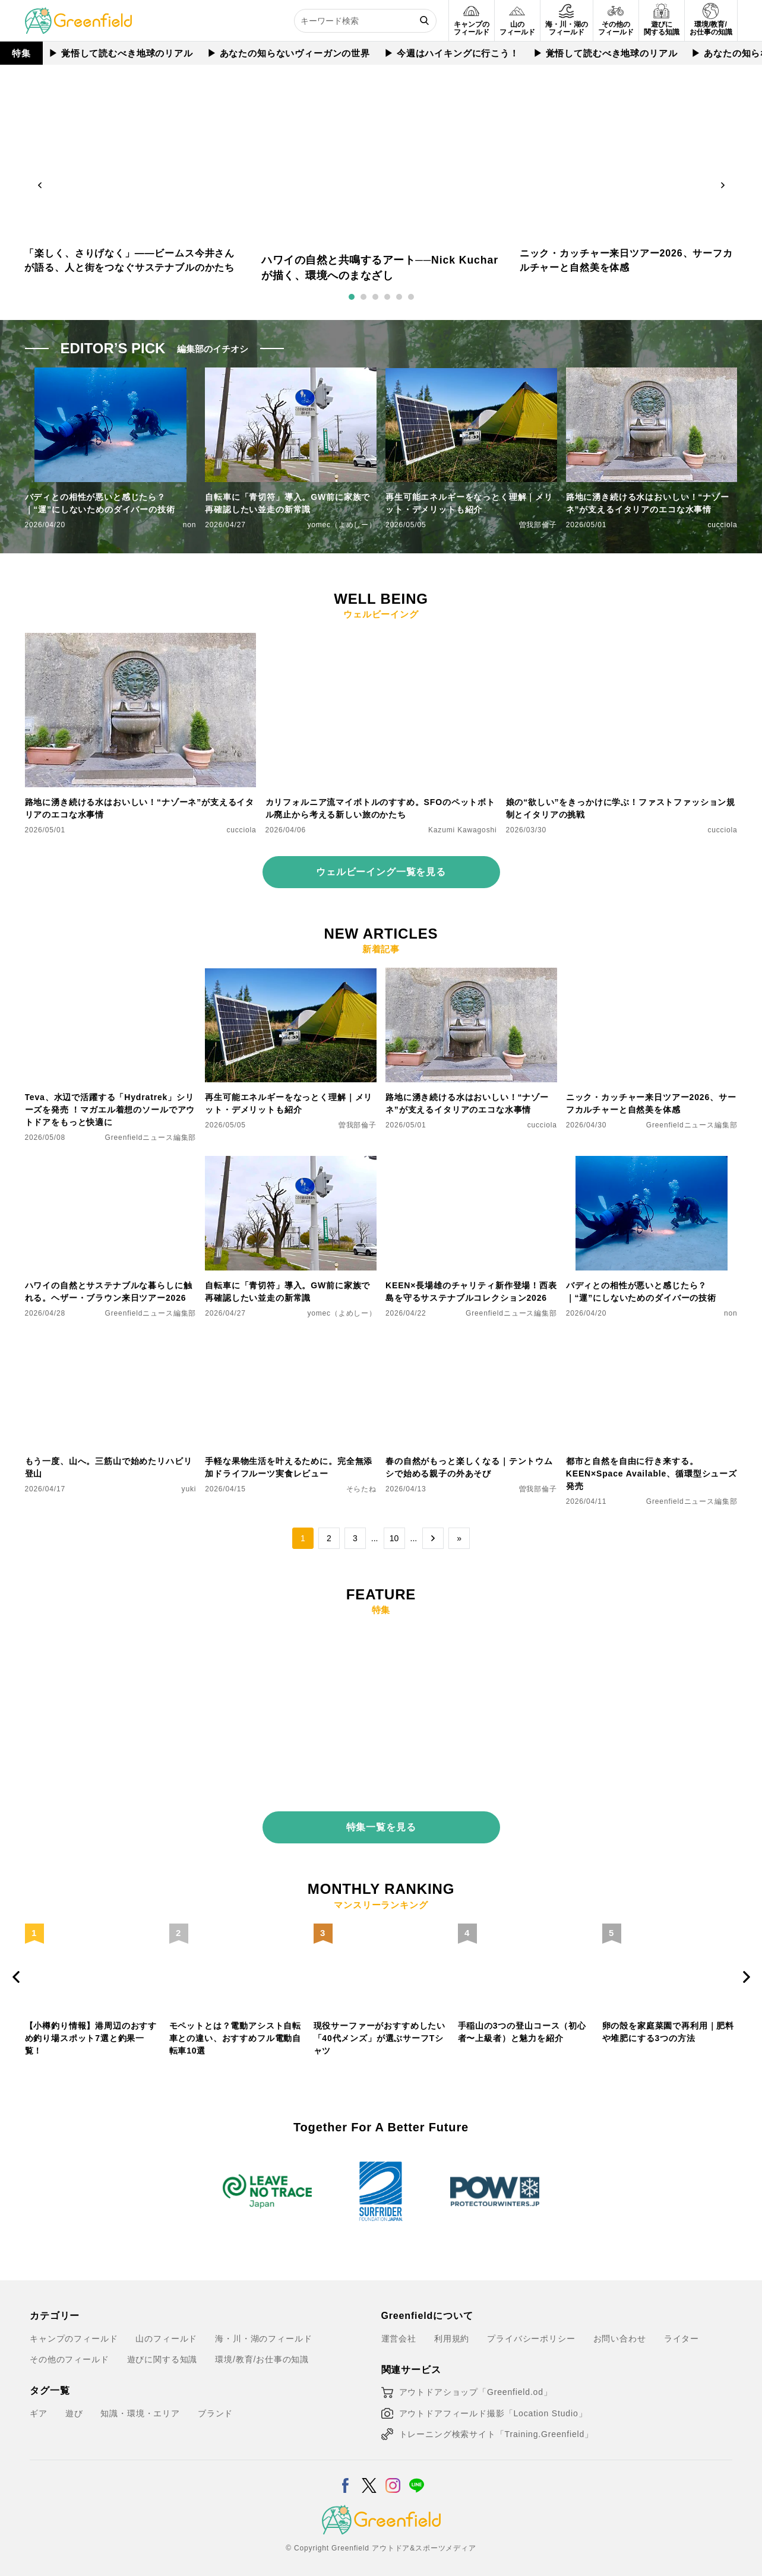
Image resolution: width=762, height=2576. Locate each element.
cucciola (722, 525)
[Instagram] (392, 2468)
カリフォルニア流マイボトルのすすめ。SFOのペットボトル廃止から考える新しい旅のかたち (380, 808)
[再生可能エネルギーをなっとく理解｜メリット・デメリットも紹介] (291, 975)
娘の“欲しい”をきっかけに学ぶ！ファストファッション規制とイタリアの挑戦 (621, 808)
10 (394, 1538)
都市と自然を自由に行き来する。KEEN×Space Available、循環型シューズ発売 (651, 1473)
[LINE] (416, 2468)
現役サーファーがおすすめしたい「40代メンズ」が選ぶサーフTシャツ (380, 2028)
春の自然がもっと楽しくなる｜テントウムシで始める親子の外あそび (469, 1467)
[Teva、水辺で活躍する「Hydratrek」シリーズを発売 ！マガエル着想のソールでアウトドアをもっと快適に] (111, 975)
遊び (74, 2404)
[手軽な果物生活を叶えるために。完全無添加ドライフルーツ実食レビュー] (291, 1339)
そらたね (361, 1489)
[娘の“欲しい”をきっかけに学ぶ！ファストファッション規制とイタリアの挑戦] (622, 640)
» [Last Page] (459, 1538)
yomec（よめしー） (342, 525)
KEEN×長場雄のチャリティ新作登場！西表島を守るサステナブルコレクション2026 (471, 1292)
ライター (681, 2328)
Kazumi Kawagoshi (462, 830)
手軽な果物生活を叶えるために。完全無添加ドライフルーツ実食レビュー (288, 1467)
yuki (189, 1489)
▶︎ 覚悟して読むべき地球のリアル (118, 53)
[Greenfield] (78, 14)
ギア (39, 2404)
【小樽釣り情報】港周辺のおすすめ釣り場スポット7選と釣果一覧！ (91, 2028)
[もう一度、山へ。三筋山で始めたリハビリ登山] (111, 1339)
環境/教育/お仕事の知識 (262, 2350)
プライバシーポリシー (531, 2328)
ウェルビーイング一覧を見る (381, 872)
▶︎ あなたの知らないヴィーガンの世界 (285, 53)
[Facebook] (345, 2468)
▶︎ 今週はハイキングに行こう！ (448, 53)
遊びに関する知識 (162, 2350)
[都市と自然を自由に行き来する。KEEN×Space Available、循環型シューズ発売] (652, 1339)
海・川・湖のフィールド (263, 2328)
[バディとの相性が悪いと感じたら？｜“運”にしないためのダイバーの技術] (652, 1163)
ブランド (215, 2404)
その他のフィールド (69, 2350)
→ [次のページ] (433, 1538)
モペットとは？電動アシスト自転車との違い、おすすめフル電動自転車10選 (235, 2028)
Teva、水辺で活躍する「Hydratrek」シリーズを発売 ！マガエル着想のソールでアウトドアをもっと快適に (110, 1109)
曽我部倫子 (538, 525)
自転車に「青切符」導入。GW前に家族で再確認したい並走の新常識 (287, 503)
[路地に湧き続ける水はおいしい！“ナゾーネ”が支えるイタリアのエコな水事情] (141, 640)
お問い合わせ (619, 2328)
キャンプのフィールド (74, 2328)
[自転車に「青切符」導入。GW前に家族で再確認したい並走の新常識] (291, 1163)
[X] (369, 2468)
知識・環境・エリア (140, 2404)
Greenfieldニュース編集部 (151, 1137)
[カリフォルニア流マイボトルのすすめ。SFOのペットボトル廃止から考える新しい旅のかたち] (381, 640)
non (190, 525)
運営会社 (398, 2328)
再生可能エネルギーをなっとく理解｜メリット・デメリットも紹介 (469, 503)
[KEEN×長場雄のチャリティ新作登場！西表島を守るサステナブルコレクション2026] (471, 1163)
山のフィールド (166, 2328)
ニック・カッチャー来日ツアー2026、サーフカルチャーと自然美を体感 (651, 1103)
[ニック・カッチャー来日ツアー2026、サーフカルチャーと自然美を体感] (652, 975)
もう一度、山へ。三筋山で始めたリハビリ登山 (108, 1467)
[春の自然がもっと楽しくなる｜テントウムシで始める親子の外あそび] (471, 1339)
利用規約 (451, 2328)
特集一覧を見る (381, 1818)
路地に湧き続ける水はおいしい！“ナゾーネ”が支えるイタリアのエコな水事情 (647, 503)
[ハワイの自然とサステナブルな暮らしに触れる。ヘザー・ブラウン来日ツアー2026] (111, 1163)
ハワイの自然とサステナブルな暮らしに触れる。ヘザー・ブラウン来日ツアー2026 (108, 1292)
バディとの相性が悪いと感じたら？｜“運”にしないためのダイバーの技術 (100, 503)
